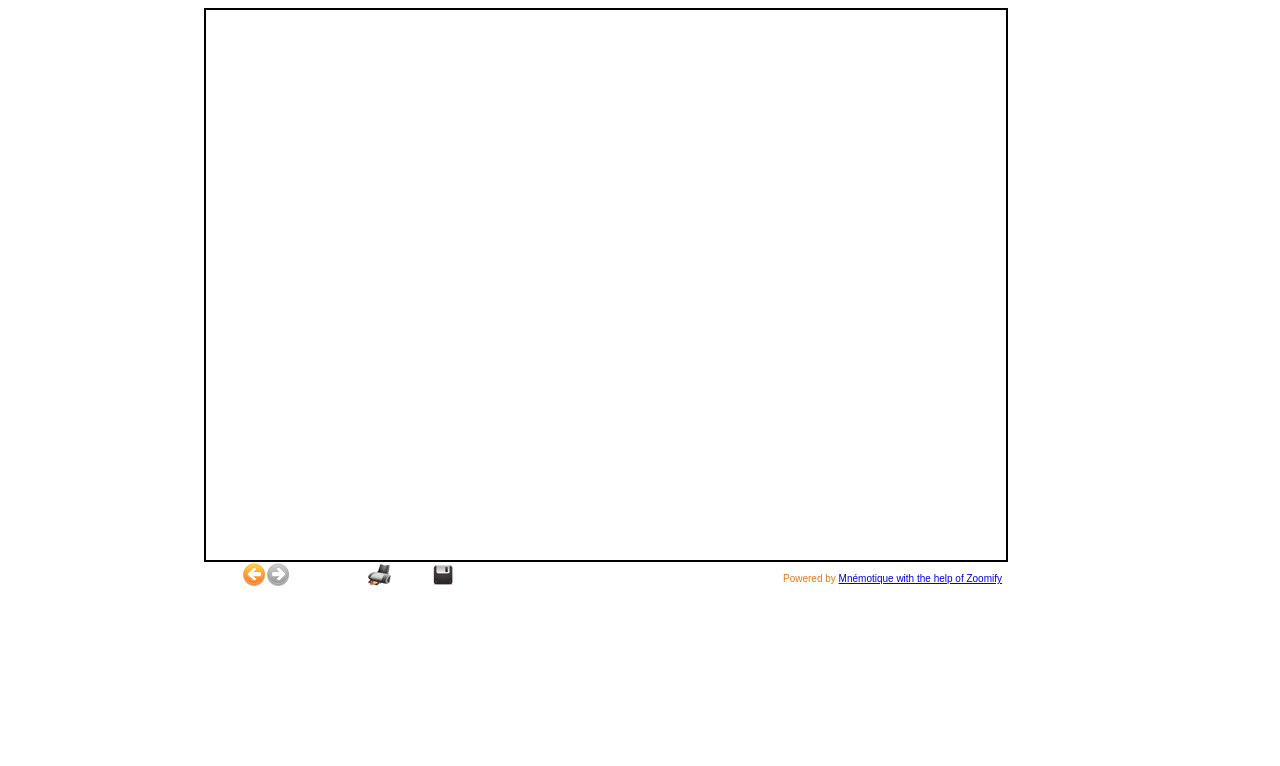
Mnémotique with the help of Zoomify (920, 578)
